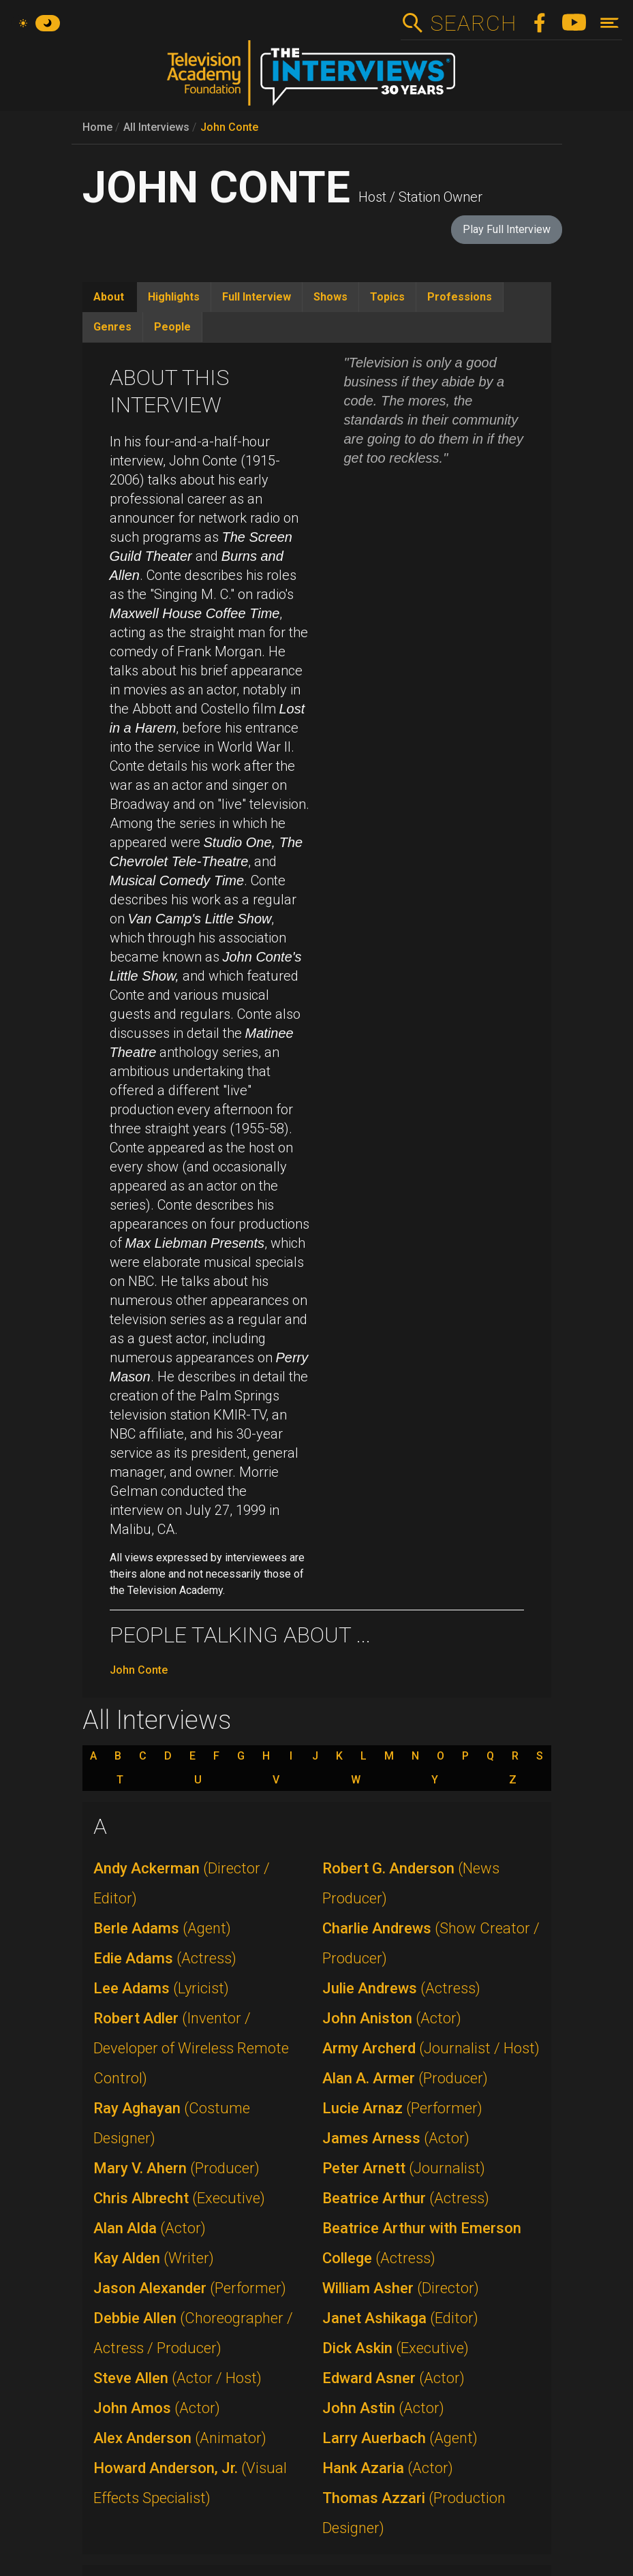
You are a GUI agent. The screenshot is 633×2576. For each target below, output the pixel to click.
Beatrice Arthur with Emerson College (421, 2243)
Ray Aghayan (171, 2123)
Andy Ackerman (181, 1883)
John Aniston (391, 2018)
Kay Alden (153, 2258)
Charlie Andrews (431, 1943)
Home (97, 127)
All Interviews (156, 127)
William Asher (400, 2288)
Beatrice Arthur (405, 2198)
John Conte (229, 127)
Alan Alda (149, 2228)
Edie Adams (164, 1958)
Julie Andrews (401, 1988)
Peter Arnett (403, 2168)
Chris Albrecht (179, 2198)
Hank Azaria (387, 2468)
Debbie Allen (193, 2333)
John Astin (383, 2408)
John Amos (156, 2408)
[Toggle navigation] (609, 22)
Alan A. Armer (405, 2078)
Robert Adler (191, 2048)
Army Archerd (431, 2048)
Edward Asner (393, 2378)
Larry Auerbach (400, 2438)
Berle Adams (162, 1928)
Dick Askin (395, 2348)
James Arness (395, 2138)
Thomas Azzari (414, 2512)
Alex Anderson (179, 2438)
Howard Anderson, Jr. (190, 2482)
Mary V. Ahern (176, 2168)
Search (473, 23)
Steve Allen (177, 2378)
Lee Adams (161, 1988)
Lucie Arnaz (402, 2108)
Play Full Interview (507, 229)
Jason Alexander (189, 2288)
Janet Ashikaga (400, 2318)
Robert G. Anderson (410, 1883)
